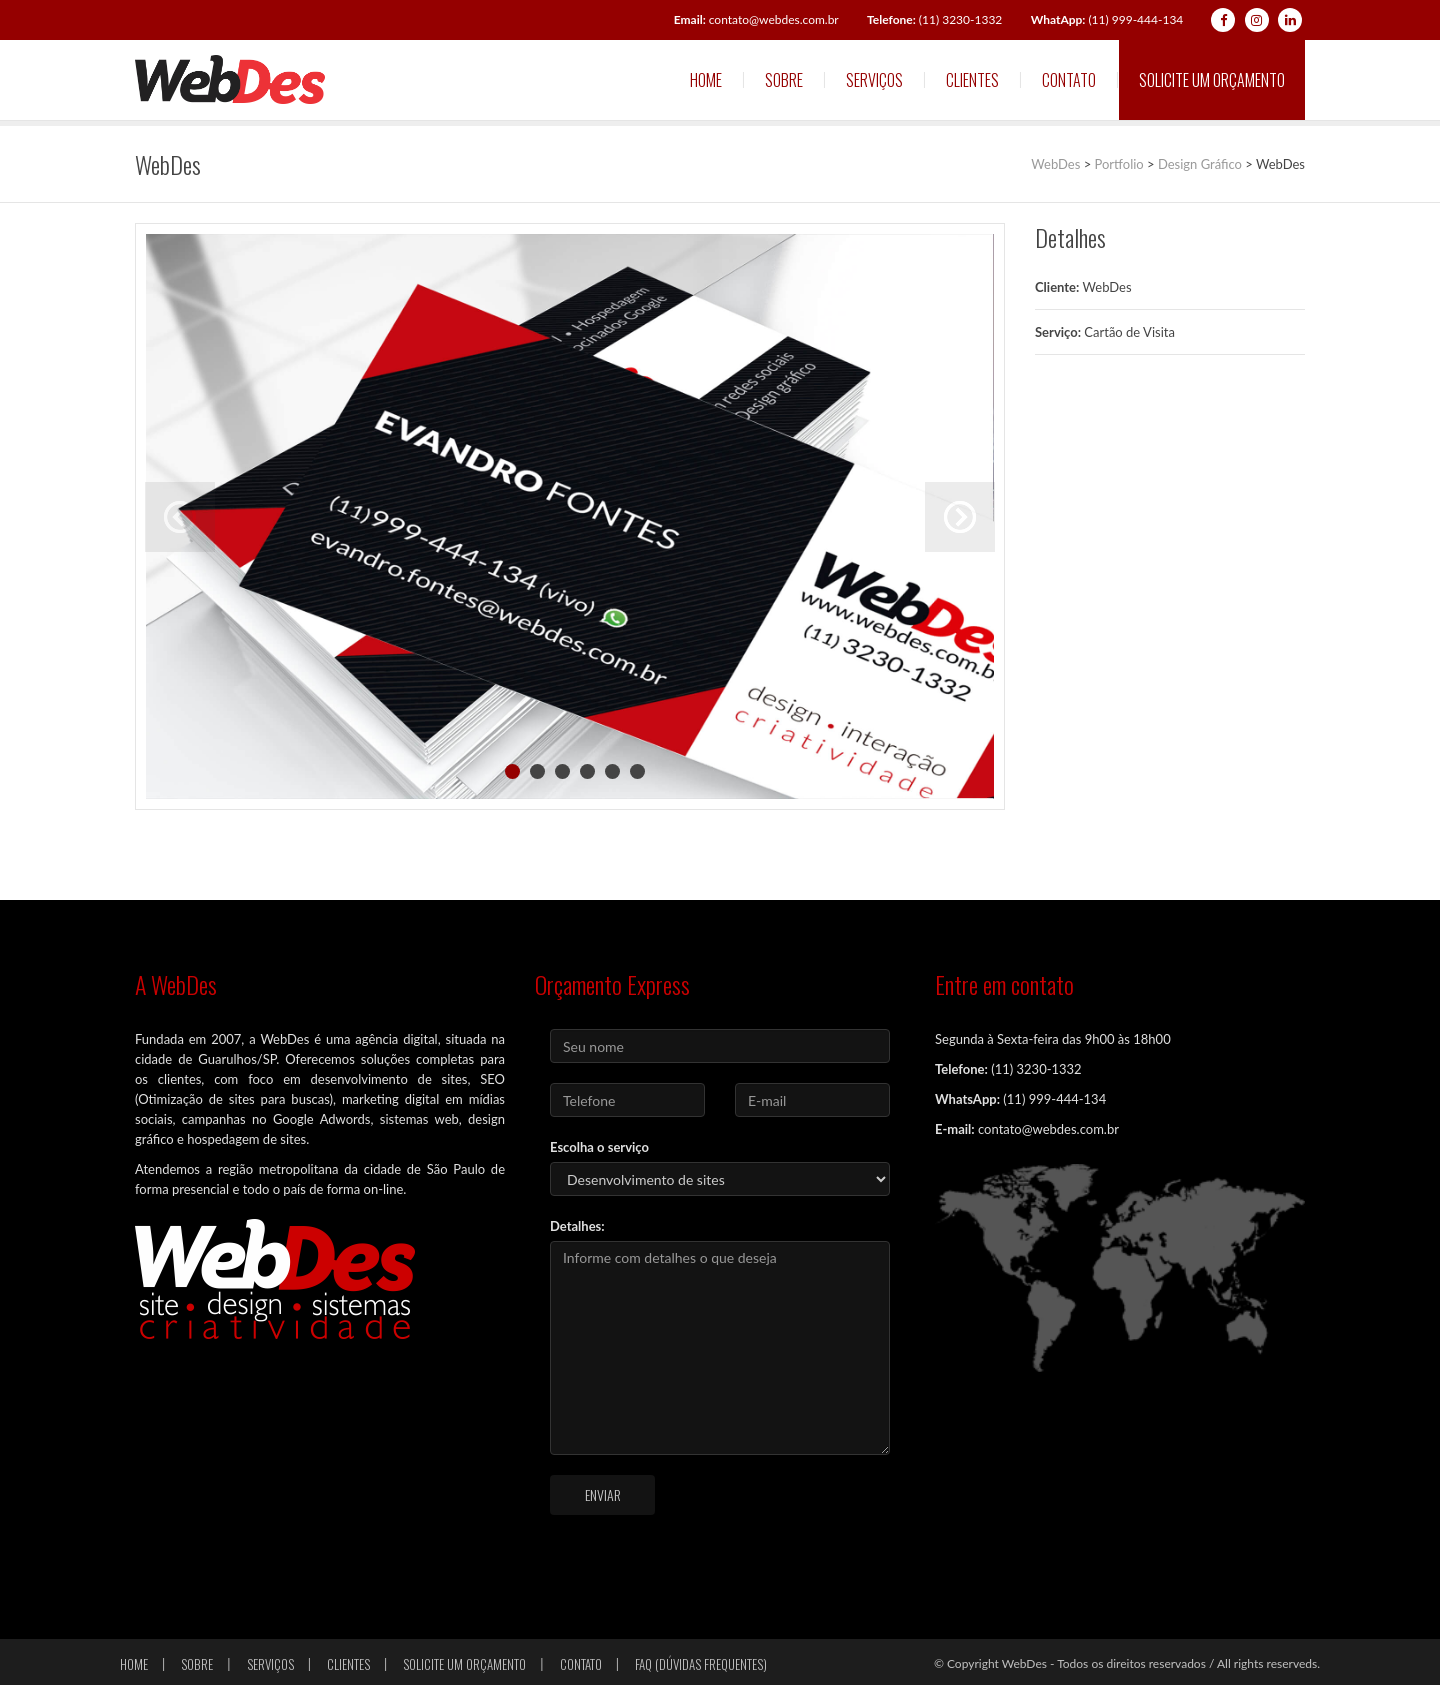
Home (706, 80)
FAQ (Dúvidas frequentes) (701, 1664)
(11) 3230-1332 (934, 19)
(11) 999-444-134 (1107, 19)
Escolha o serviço (599, 1147)
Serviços (874, 80)
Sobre (784, 80)
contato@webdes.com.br (756, 19)
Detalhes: (577, 1226)
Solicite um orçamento (1212, 80)
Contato (1069, 80)
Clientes (972, 80)
